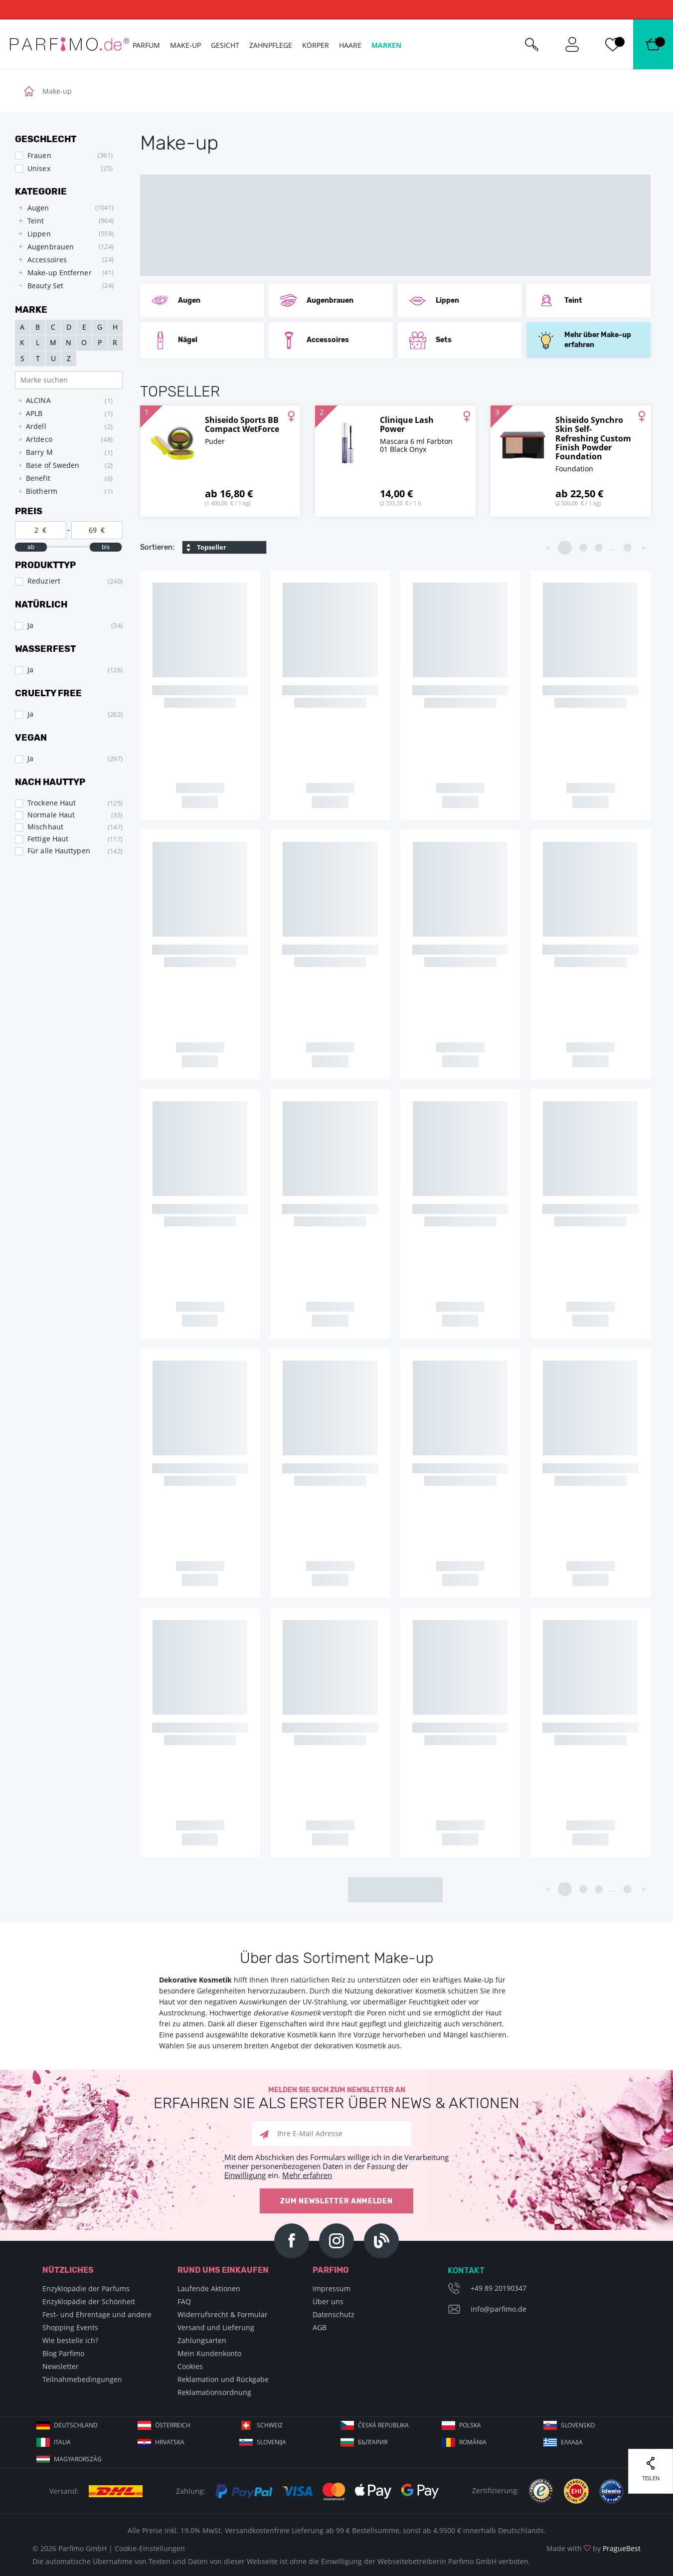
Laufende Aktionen (208, 2288)
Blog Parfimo (63, 2353)
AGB (320, 2327)
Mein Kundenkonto (209, 2353)
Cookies (190, 2366)
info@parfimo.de (498, 2309)
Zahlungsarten (201, 2340)
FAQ (184, 2301)
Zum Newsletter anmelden (336, 2201)
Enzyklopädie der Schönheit (88, 2301)
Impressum (331, 2288)
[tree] (64, 246)
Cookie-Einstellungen (150, 2548)
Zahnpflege (270, 45)
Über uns (328, 2301)
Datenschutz (333, 2314)
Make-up (185, 45)
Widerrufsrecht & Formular (222, 2314)
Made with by (593, 2548)
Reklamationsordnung (214, 2392)
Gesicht (225, 45)
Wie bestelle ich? (70, 2340)
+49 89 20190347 (498, 2288)
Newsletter (60, 2366)
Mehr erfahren (307, 2175)
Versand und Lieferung (215, 2327)
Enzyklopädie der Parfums (86, 2288)
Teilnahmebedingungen (82, 2379)
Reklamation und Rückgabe (223, 2379)
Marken (386, 45)
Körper (315, 45)
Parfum (146, 45)
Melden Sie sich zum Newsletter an (336, 2098)
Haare (350, 45)
